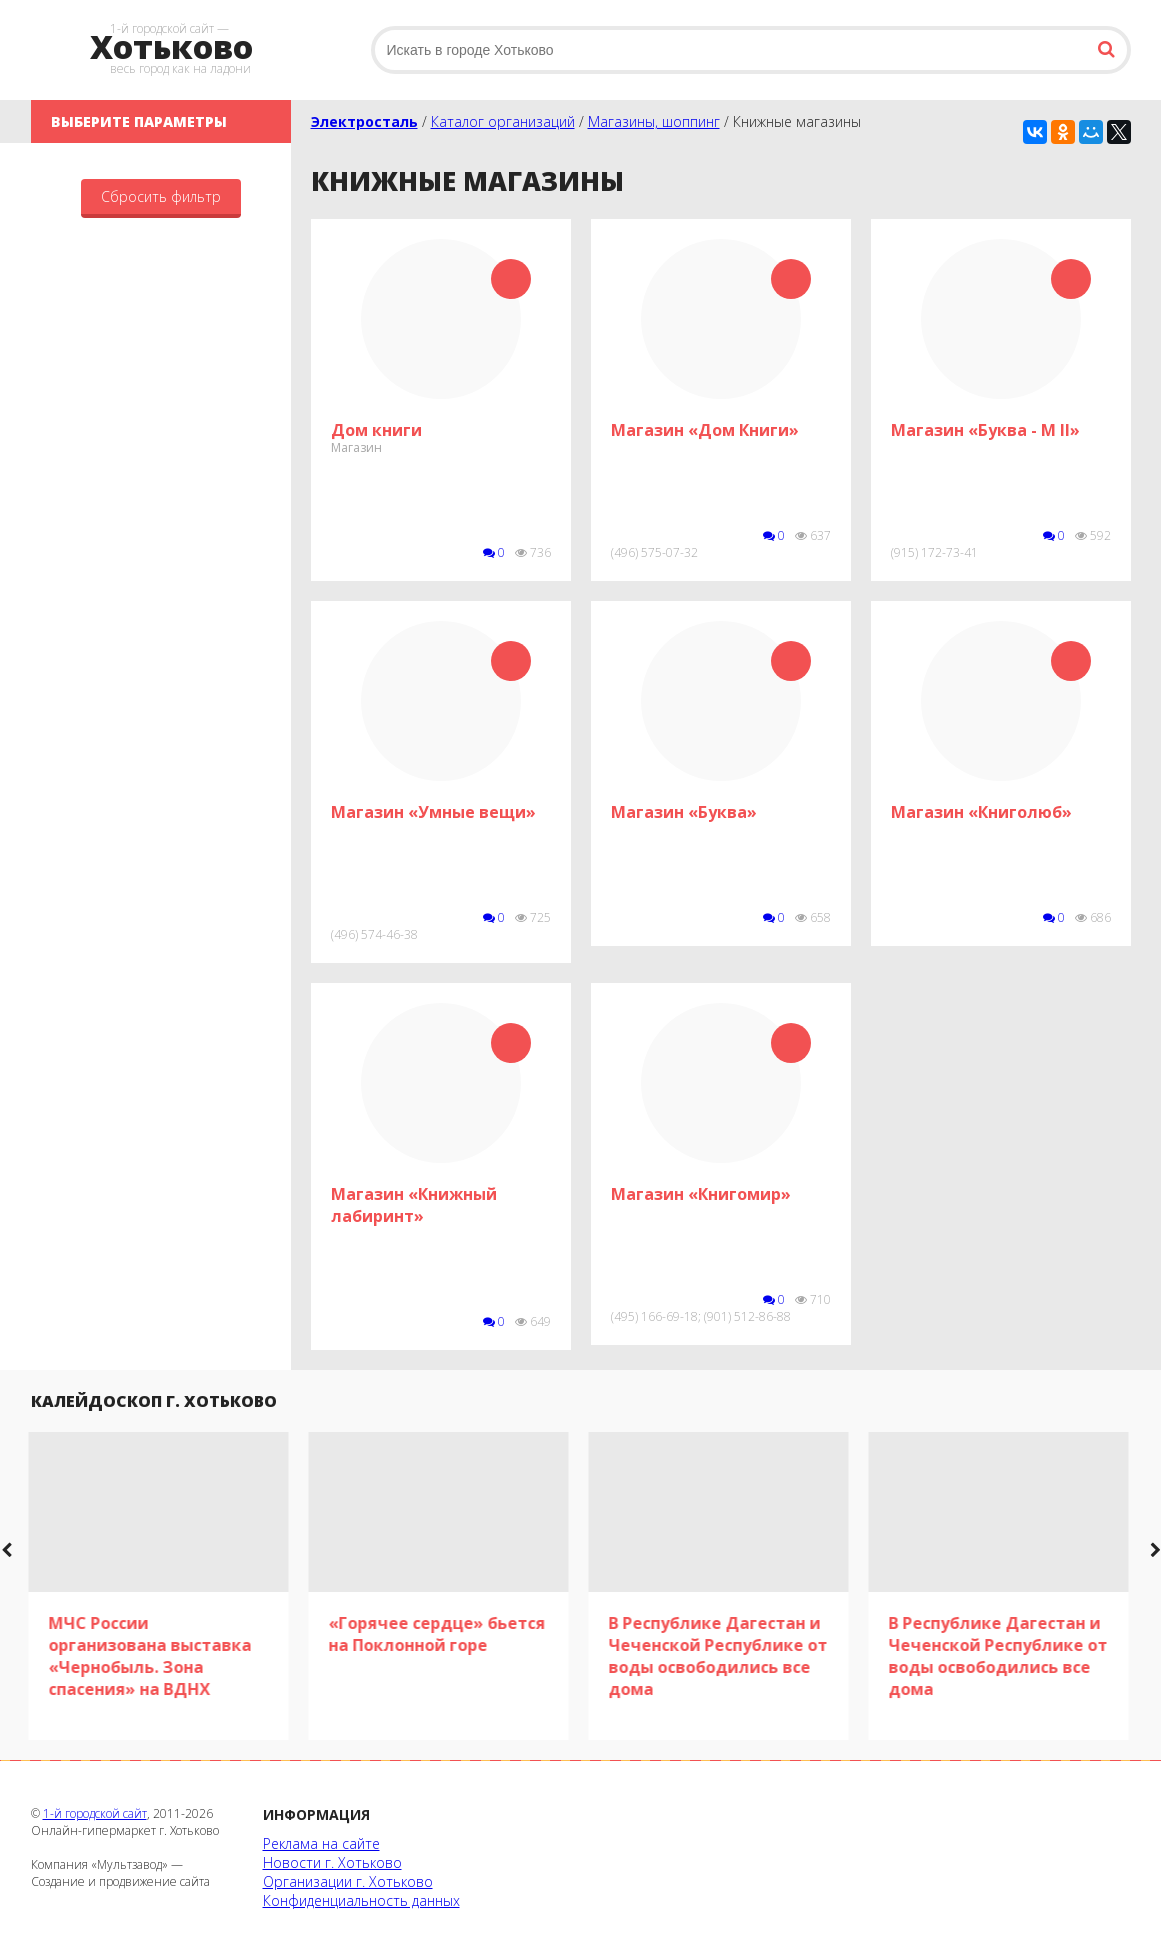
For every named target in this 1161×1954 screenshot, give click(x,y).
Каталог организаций (503, 121)
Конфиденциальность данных (361, 1900)
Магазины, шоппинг (654, 121)
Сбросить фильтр (161, 196)
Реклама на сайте (321, 1843)
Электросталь (364, 121)
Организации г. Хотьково (348, 1881)
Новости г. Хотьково (332, 1862)
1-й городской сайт (95, 1813)
